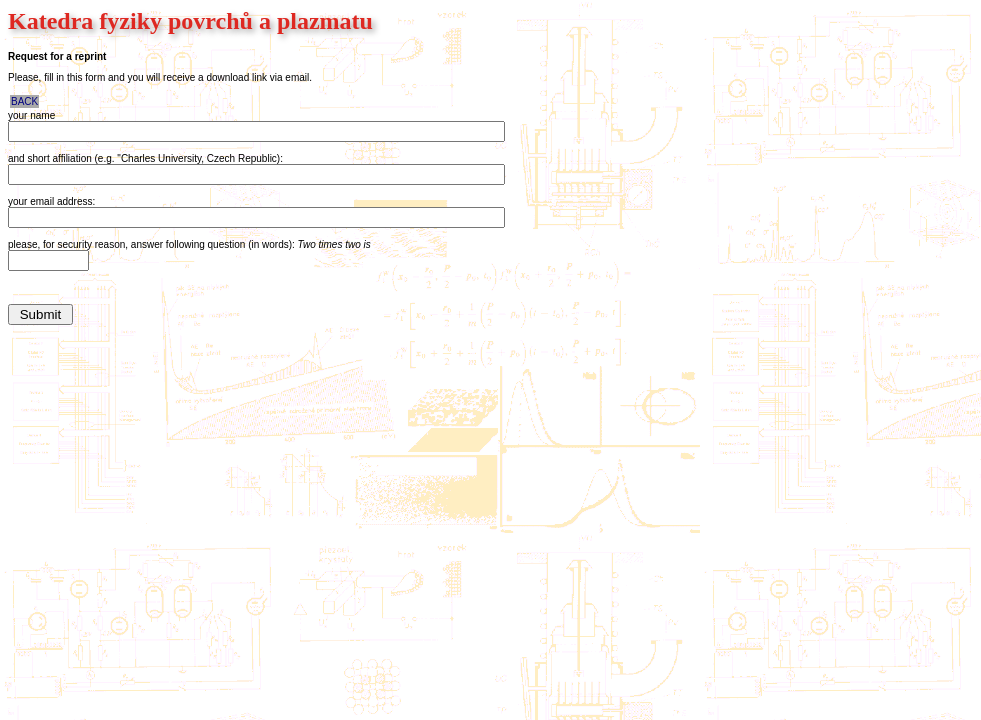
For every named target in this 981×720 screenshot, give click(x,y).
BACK (24, 101)
